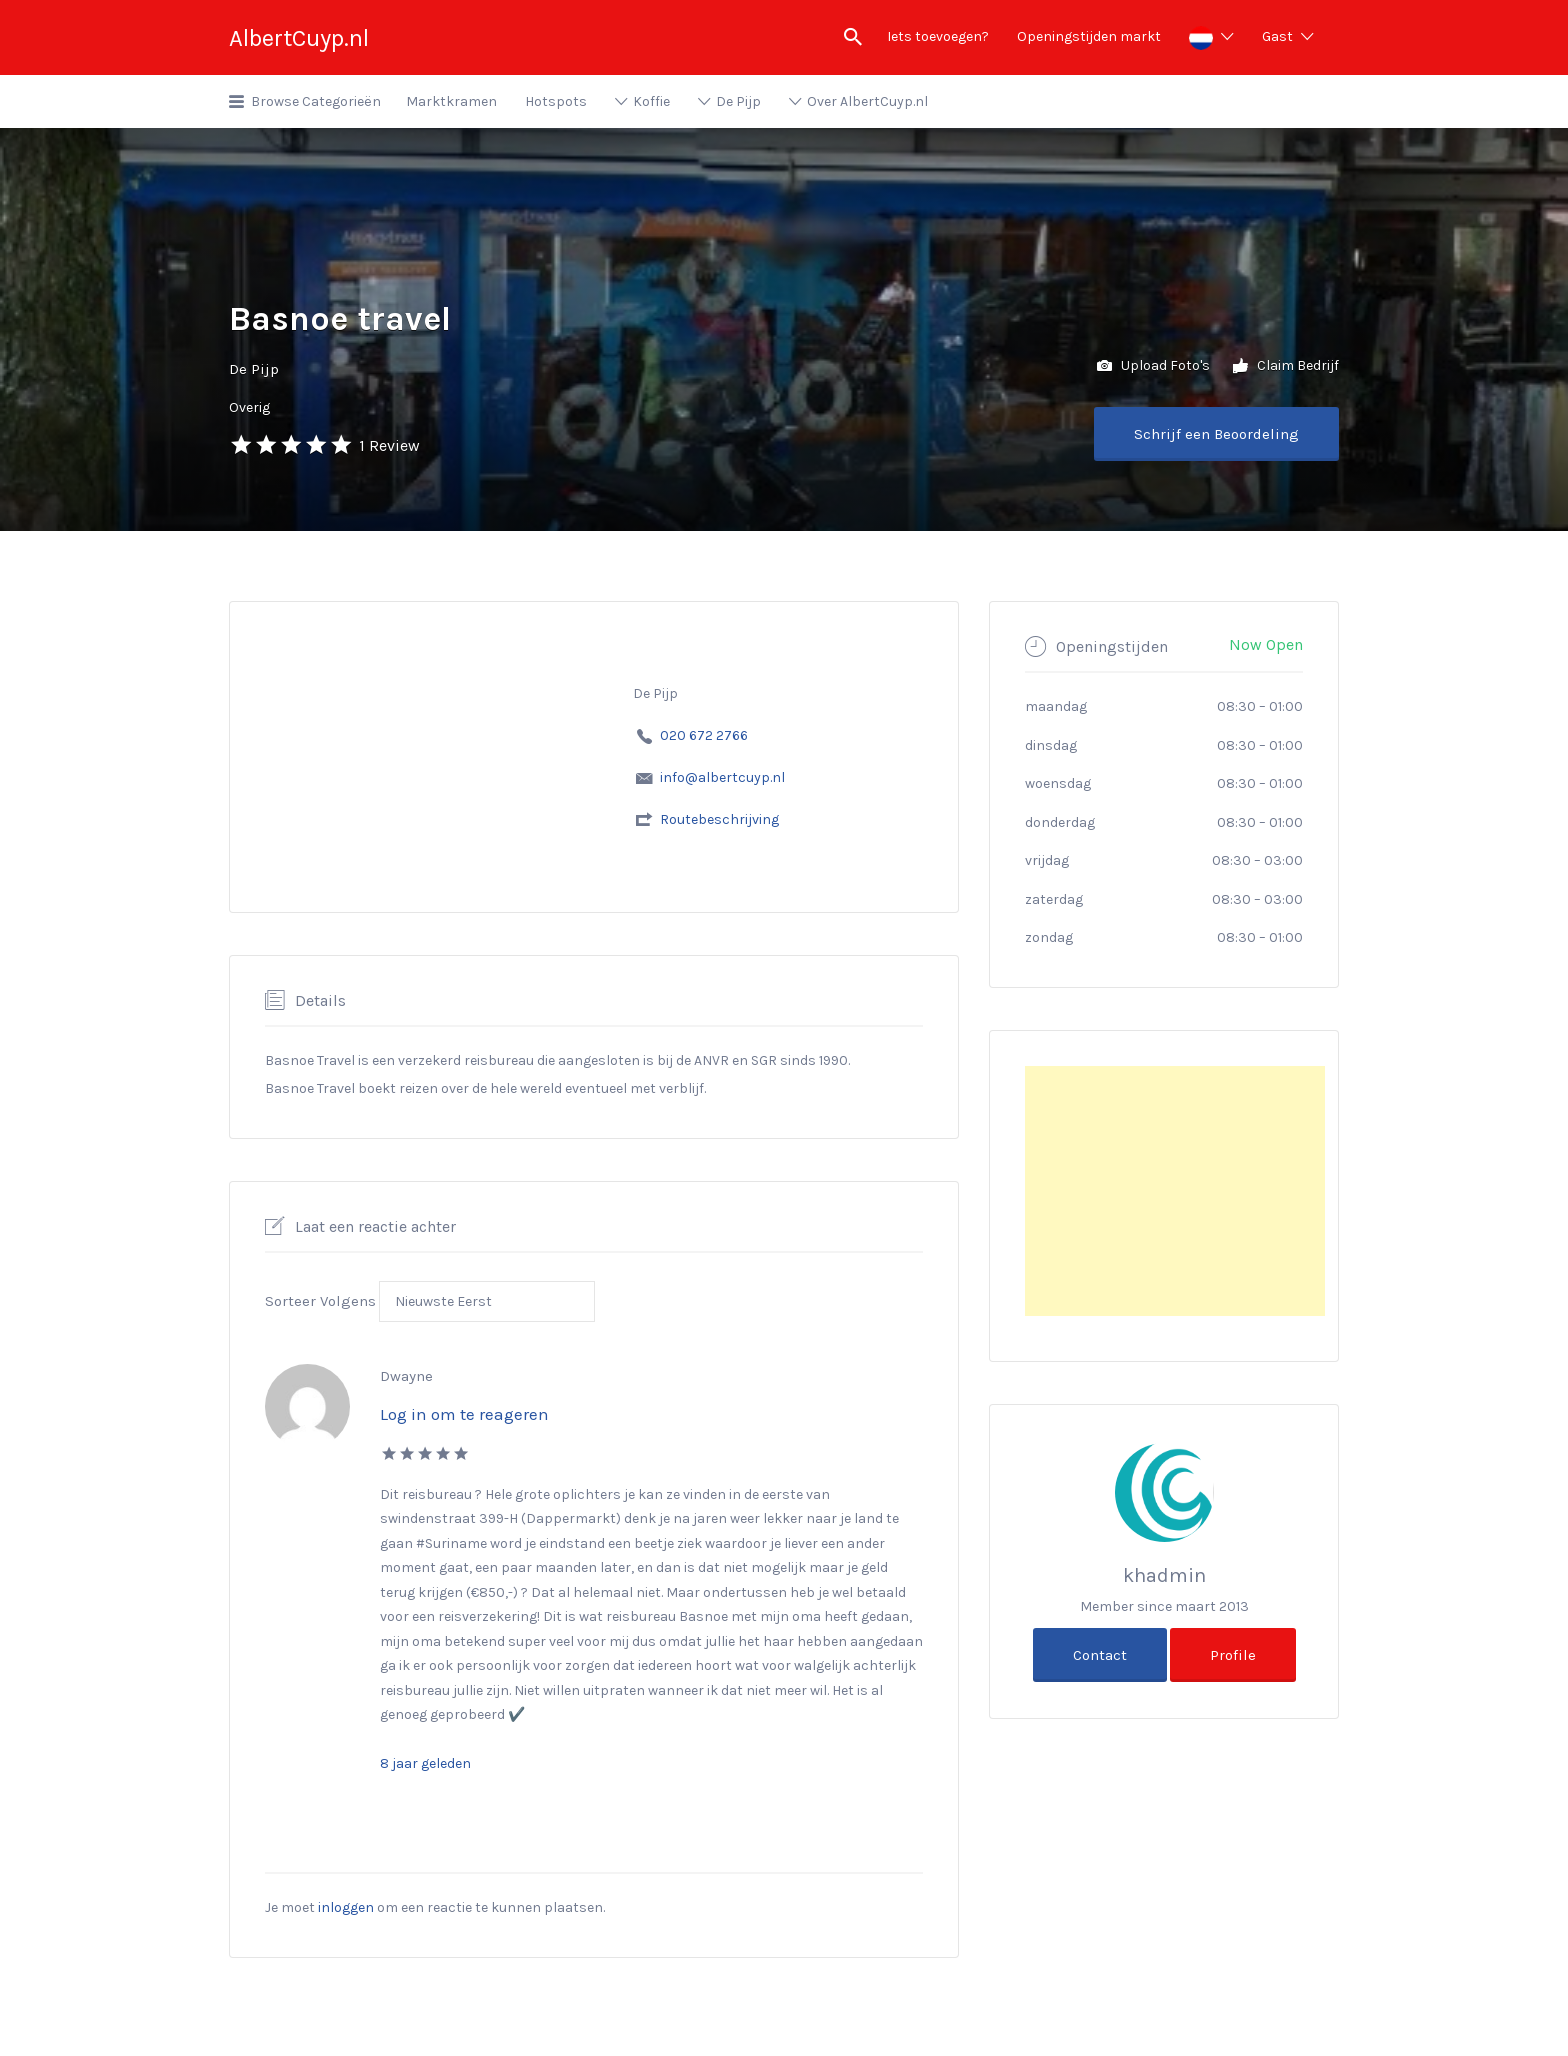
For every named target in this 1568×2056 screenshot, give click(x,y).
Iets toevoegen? (938, 36)
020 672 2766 (704, 735)
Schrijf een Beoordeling (1216, 434)
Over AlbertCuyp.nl (867, 101)
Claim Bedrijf (1286, 366)
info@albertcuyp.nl (722, 777)
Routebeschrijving (719, 819)
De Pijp (738, 101)
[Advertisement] (1175, 1191)
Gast (1277, 36)
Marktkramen (451, 101)
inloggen (346, 1907)
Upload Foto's (1153, 366)
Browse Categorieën (316, 101)
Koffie (651, 101)
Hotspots (556, 101)
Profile (1233, 1655)
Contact (1100, 1655)
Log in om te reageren (464, 1414)
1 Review (389, 445)
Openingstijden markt (1089, 36)
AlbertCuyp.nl (299, 38)
